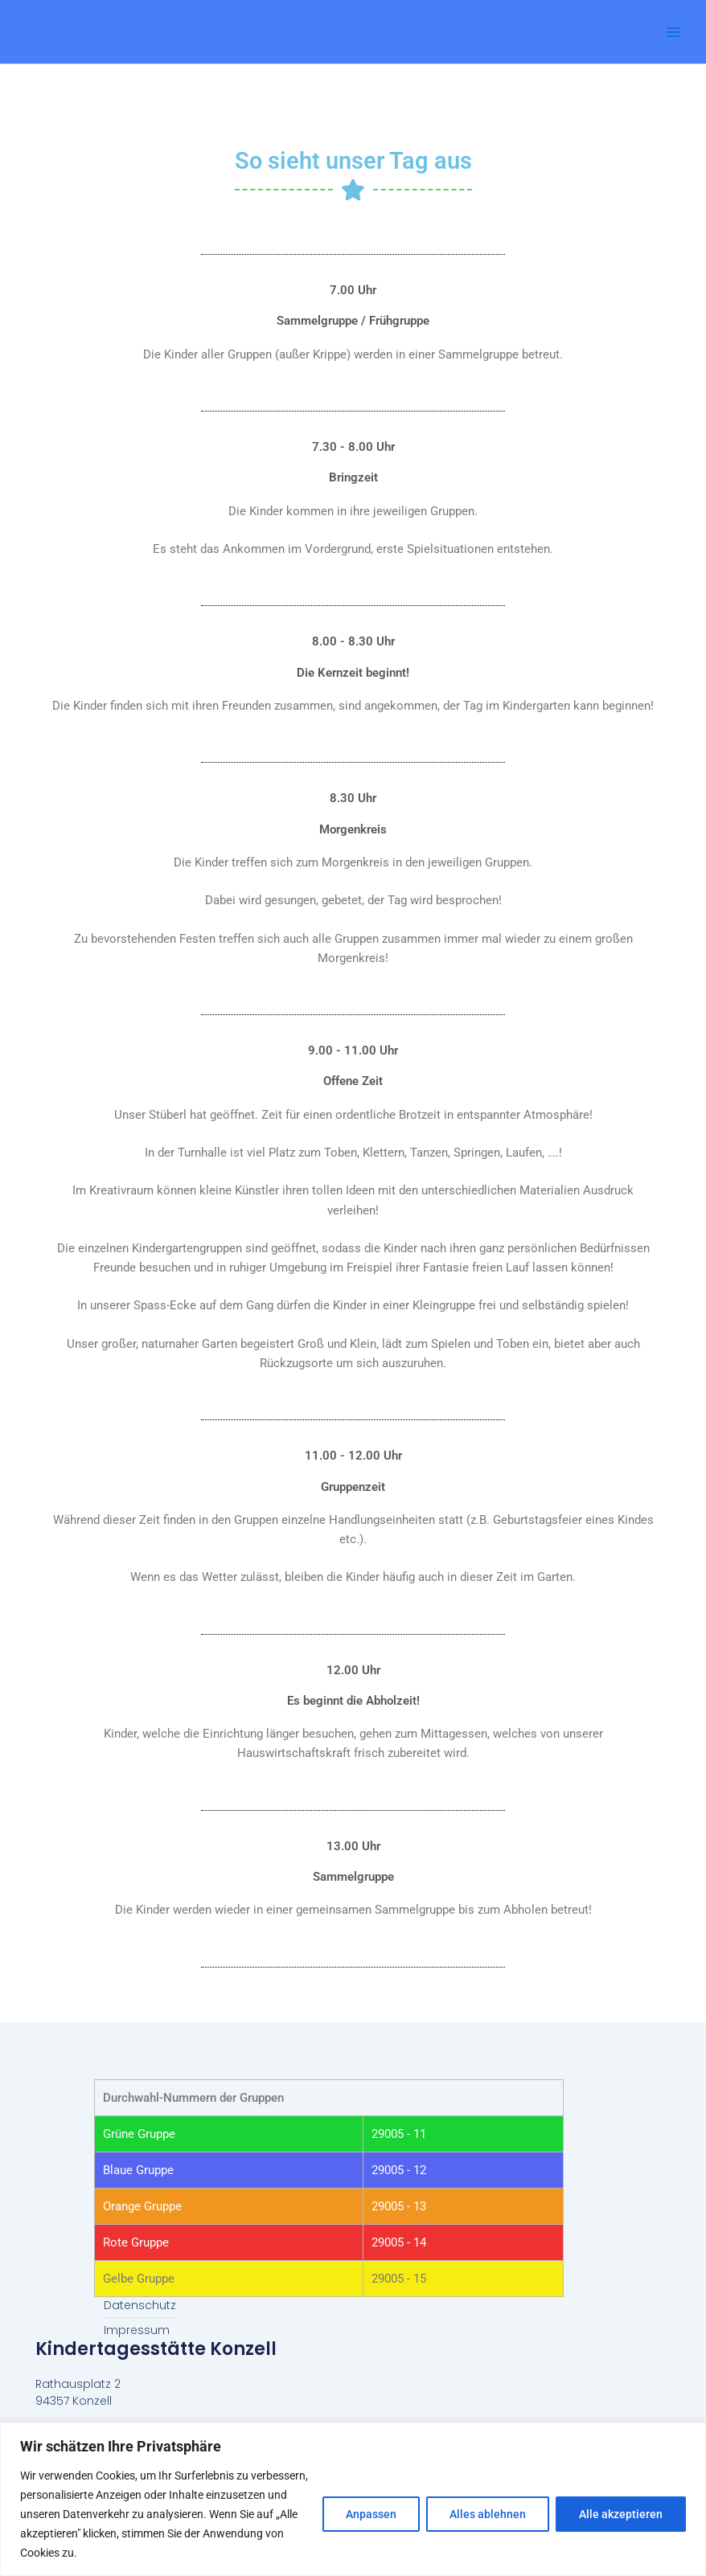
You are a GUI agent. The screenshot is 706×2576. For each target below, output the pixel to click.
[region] (353, 2499)
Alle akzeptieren (621, 2514)
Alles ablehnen (487, 2514)
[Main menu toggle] (673, 32)
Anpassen (371, 2514)
